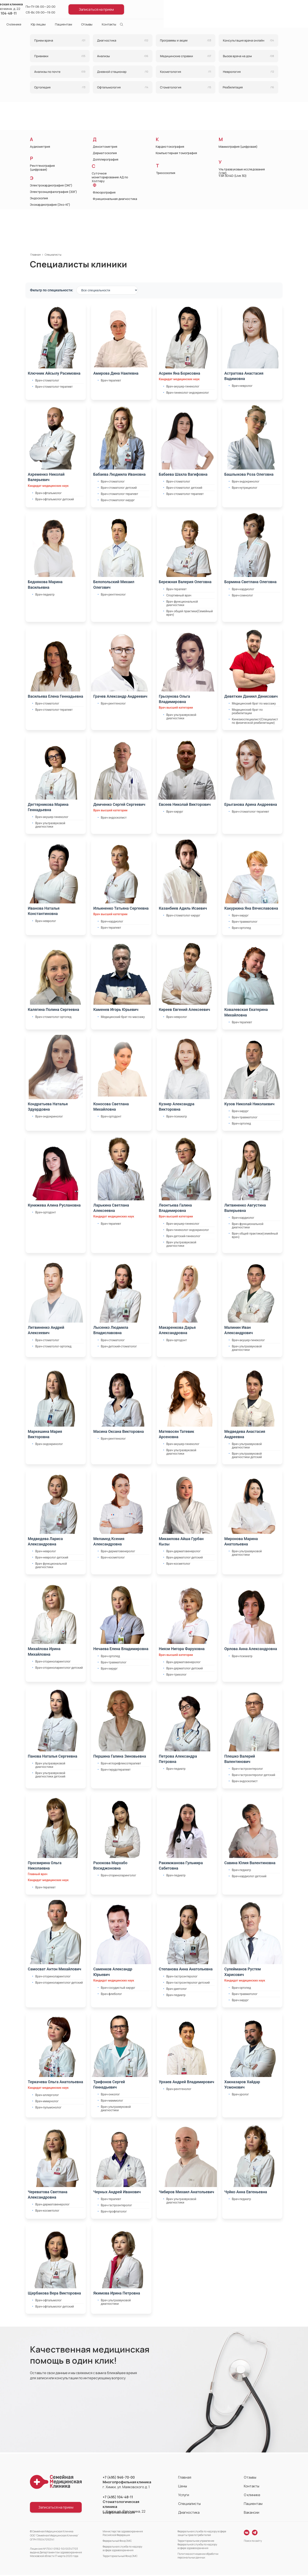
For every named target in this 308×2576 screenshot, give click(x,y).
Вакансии (251, 2512)
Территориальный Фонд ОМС (120, 2556)
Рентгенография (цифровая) (42, 167)
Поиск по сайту (253, 2541)
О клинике (13, 24)
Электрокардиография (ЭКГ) (51, 185)
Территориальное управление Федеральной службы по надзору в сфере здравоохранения (197, 2544)
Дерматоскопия (105, 153)
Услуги (183, 2495)
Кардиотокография (170, 147)
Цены (182, 2486)
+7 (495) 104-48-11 (118, 2497)
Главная (35, 254)
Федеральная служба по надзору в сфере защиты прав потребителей (202, 2533)
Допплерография (105, 159)
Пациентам (63, 24)
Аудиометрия (40, 147)
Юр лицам (38, 24)
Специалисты (189, 2503)
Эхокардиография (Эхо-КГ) (50, 205)
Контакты (109, 24)
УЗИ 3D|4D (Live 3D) (233, 176)
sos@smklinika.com (119, 2512)
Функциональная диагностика (115, 199)
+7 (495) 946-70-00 (119, 2477)
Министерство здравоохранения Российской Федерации (123, 2533)
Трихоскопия (165, 173)
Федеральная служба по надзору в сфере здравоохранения (122, 2548)
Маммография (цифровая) (238, 147)
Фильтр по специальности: (51, 290)
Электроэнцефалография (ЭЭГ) (53, 192)
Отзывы (86, 24)
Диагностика (189, 2512)
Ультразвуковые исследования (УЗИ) (242, 171)
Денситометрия (105, 147)
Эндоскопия (39, 198)
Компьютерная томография (176, 153)
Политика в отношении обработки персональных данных (198, 2555)
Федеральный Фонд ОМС (117, 2541)
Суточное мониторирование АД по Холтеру (110, 177)
